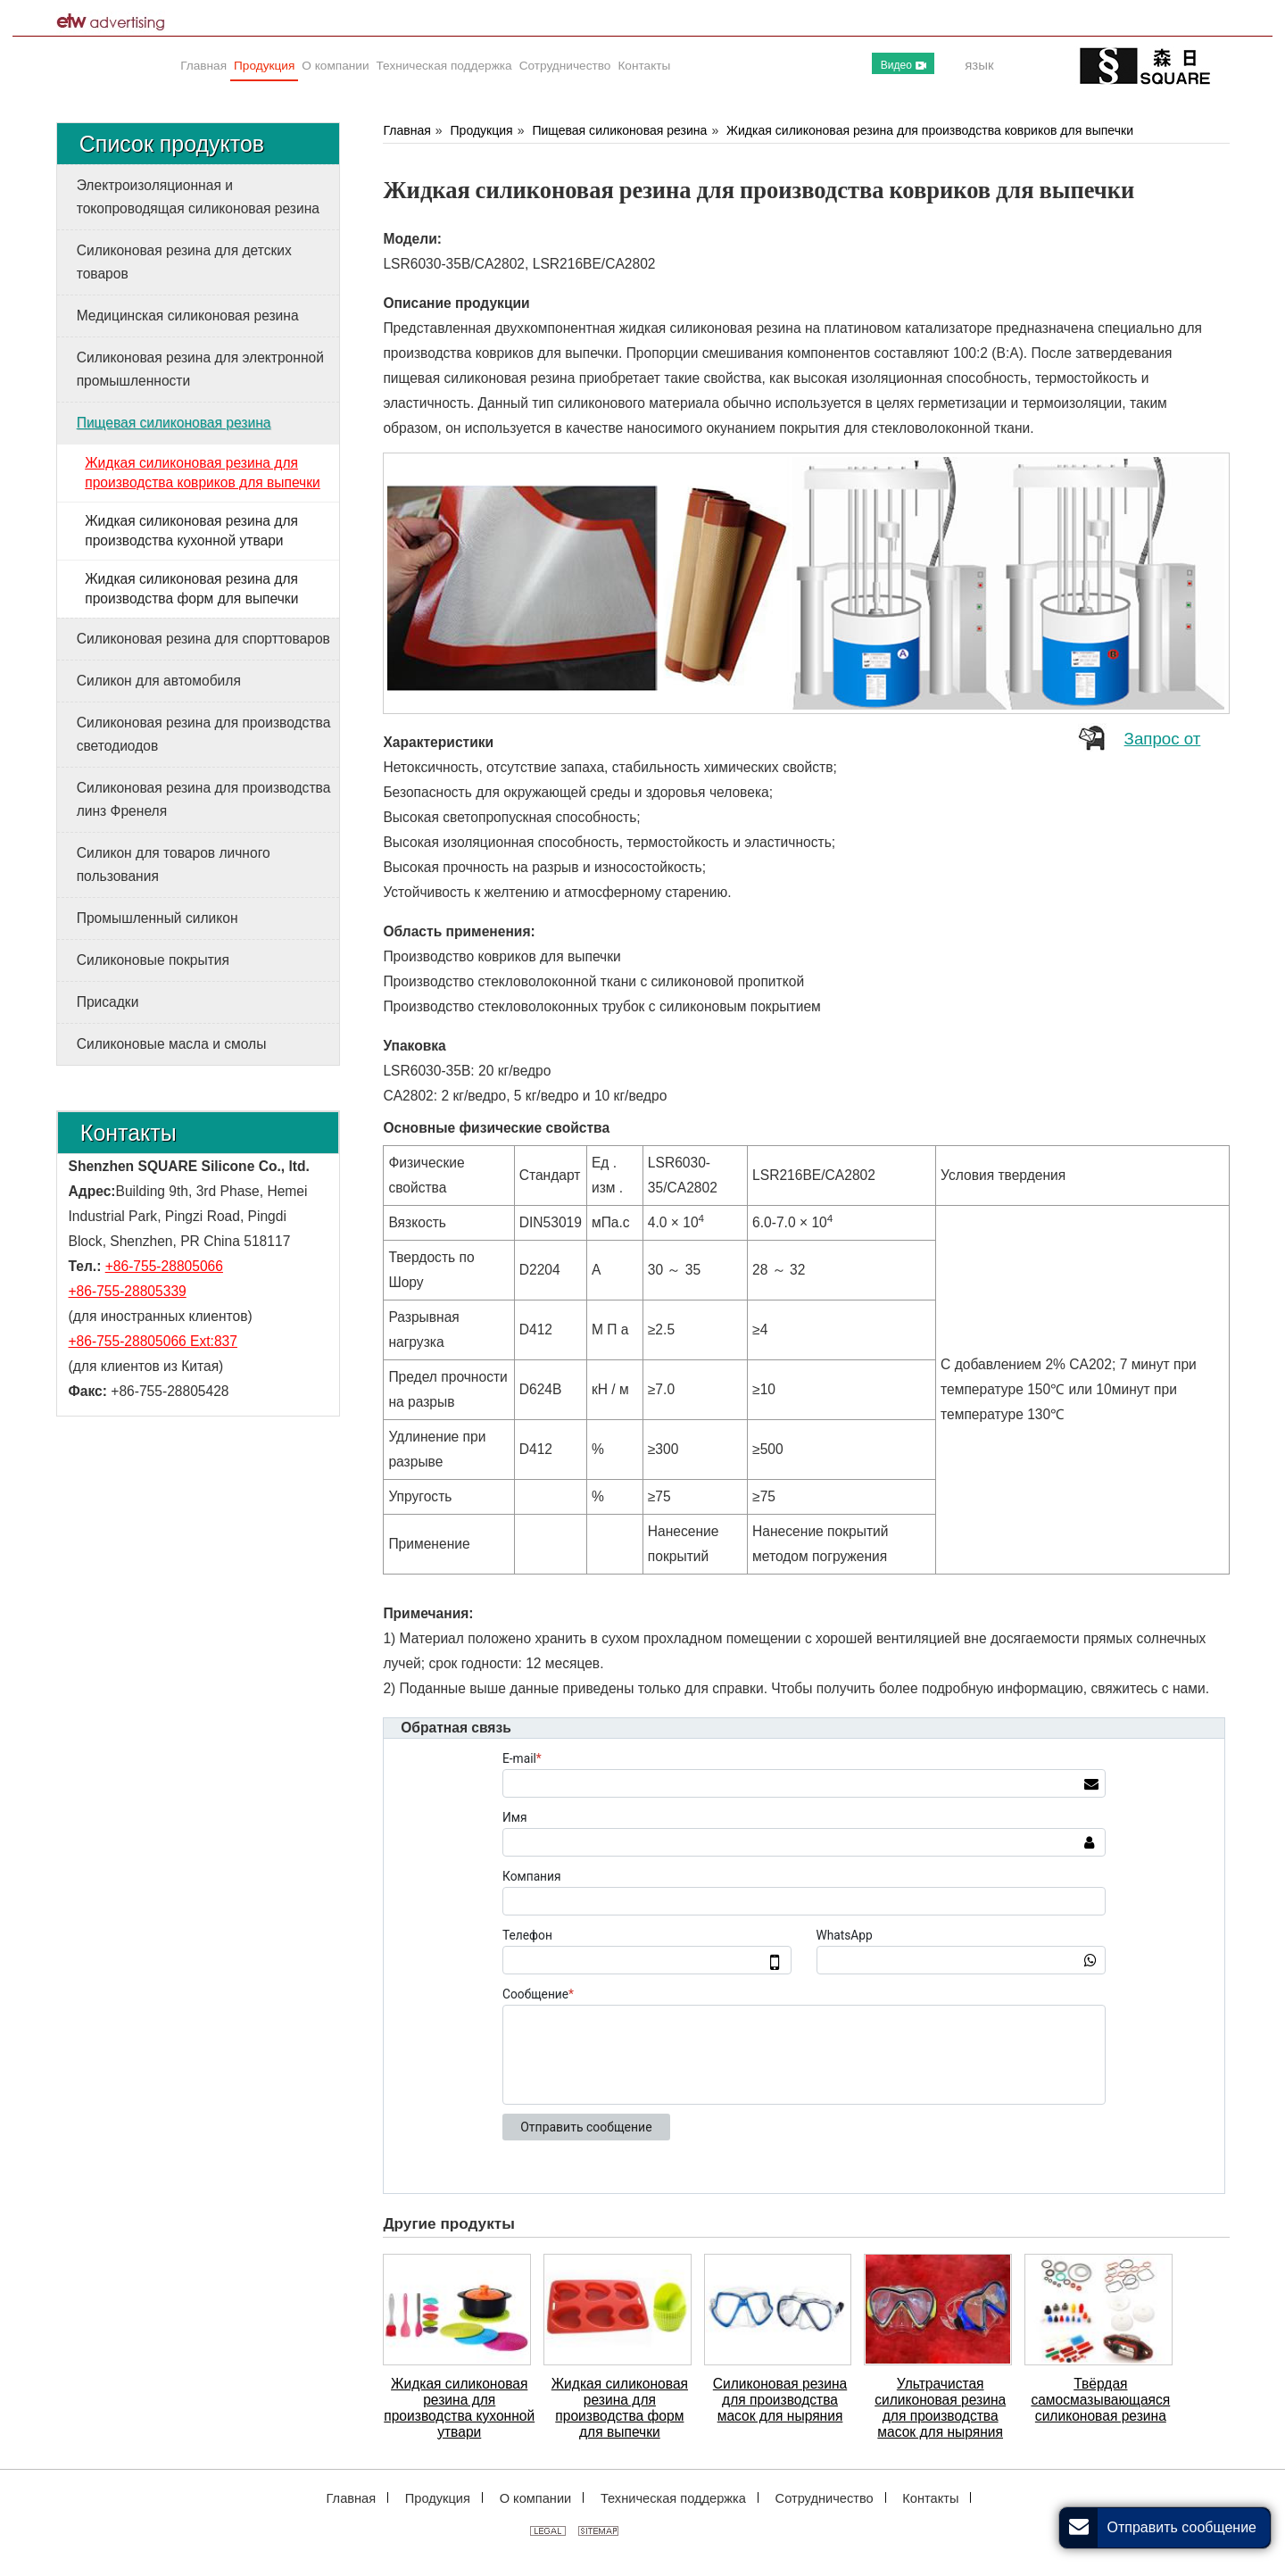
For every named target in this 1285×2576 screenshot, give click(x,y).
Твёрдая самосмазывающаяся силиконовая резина (1100, 2399)
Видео (903, 65)
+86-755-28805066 (164, 1266)
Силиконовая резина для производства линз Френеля (204, 799)
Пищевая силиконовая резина (619, 130)
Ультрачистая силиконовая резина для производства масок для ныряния (940, 2407)
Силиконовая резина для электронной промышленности (200, 369)
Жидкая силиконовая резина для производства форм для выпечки (619, 2407)
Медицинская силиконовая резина (188, 315)
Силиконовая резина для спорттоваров (203, 638)
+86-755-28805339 (128, 1291)
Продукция (482, 130)
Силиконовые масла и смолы (172, 1043)
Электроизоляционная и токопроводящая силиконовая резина (198, 197)
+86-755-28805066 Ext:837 (153, 1341)
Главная (406, 130)
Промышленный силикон (157, 918)
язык (979, 64)
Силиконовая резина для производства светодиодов (204, 734)
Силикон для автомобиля (159, 680)
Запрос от (1162, 738)
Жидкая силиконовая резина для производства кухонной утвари (459, 2407)
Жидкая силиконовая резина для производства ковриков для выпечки (929, 130)
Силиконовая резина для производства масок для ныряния (780, 2399)
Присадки (108, 1002)
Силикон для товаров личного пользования (173, 864)
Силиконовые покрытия (153, 960)
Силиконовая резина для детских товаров (184, 262)
